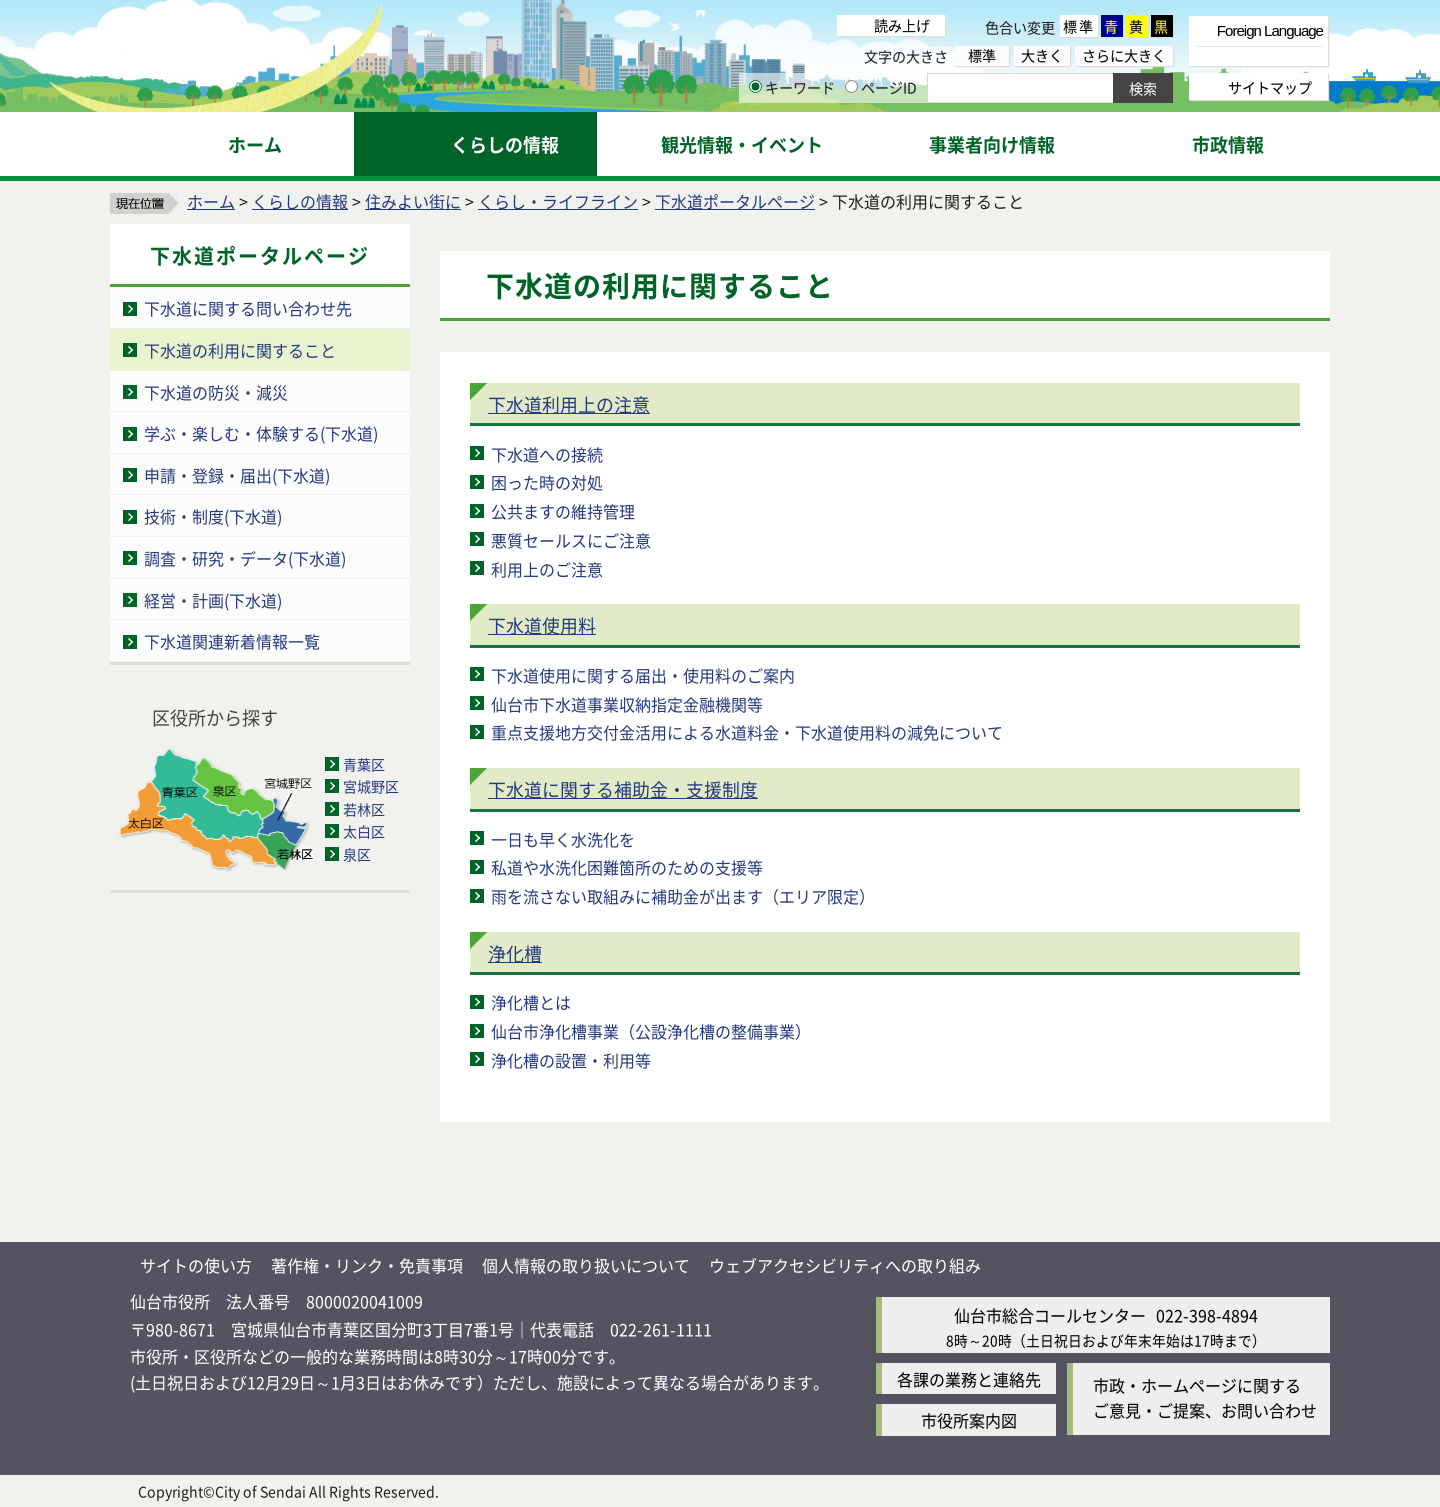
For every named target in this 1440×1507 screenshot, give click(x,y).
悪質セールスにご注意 (571, 540)
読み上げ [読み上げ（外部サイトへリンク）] (902, 25)
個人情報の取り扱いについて (586, 1265)
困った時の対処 (547, 482)
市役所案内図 (969, 1420)
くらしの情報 (300, 201)
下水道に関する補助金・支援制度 (623, 789)
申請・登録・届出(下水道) (237, 475)
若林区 (364, 809)
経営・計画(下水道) (213, 600)
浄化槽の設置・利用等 (571, 1060)
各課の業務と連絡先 (969, 1379)
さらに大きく (1124, 55)
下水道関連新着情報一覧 (232, 641)
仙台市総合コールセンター (1050, 1315)
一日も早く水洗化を (563, 839)
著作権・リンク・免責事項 (367, 1265)
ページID (881, 87)
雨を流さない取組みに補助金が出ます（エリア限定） (683, 896)
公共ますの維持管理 (563, 511)
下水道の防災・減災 (216, 392)
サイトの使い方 (196, 1265)
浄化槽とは (531, 1002)
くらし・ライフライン (558, 201)
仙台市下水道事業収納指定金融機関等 (627, 704)
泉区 (357, 854)
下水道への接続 (547, 454)
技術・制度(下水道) (213, 516)
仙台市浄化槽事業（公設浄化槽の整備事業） (651, 1031)
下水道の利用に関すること (240, 350)
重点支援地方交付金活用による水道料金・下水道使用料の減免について (747, 732)
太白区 (364, 831)
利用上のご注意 (547, 569)
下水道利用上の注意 (569, 404)
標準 (1079, 26)
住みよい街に (413, 201)
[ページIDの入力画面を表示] (851, 86)
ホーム (211, 201)
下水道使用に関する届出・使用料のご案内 (643, 675)
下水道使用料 (542, 625)
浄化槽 (515, 953)
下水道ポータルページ (735, 201)
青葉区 (364, 764)
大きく (1042, 55)
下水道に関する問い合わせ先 (248, 308)
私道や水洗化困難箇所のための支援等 (627, 867)
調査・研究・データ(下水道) (245, 558)
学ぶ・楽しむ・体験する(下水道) (261, 433)
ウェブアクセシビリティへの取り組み (845, 1265)
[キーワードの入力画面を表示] (755, 86)
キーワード (792, 87)
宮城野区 (371, 786)
